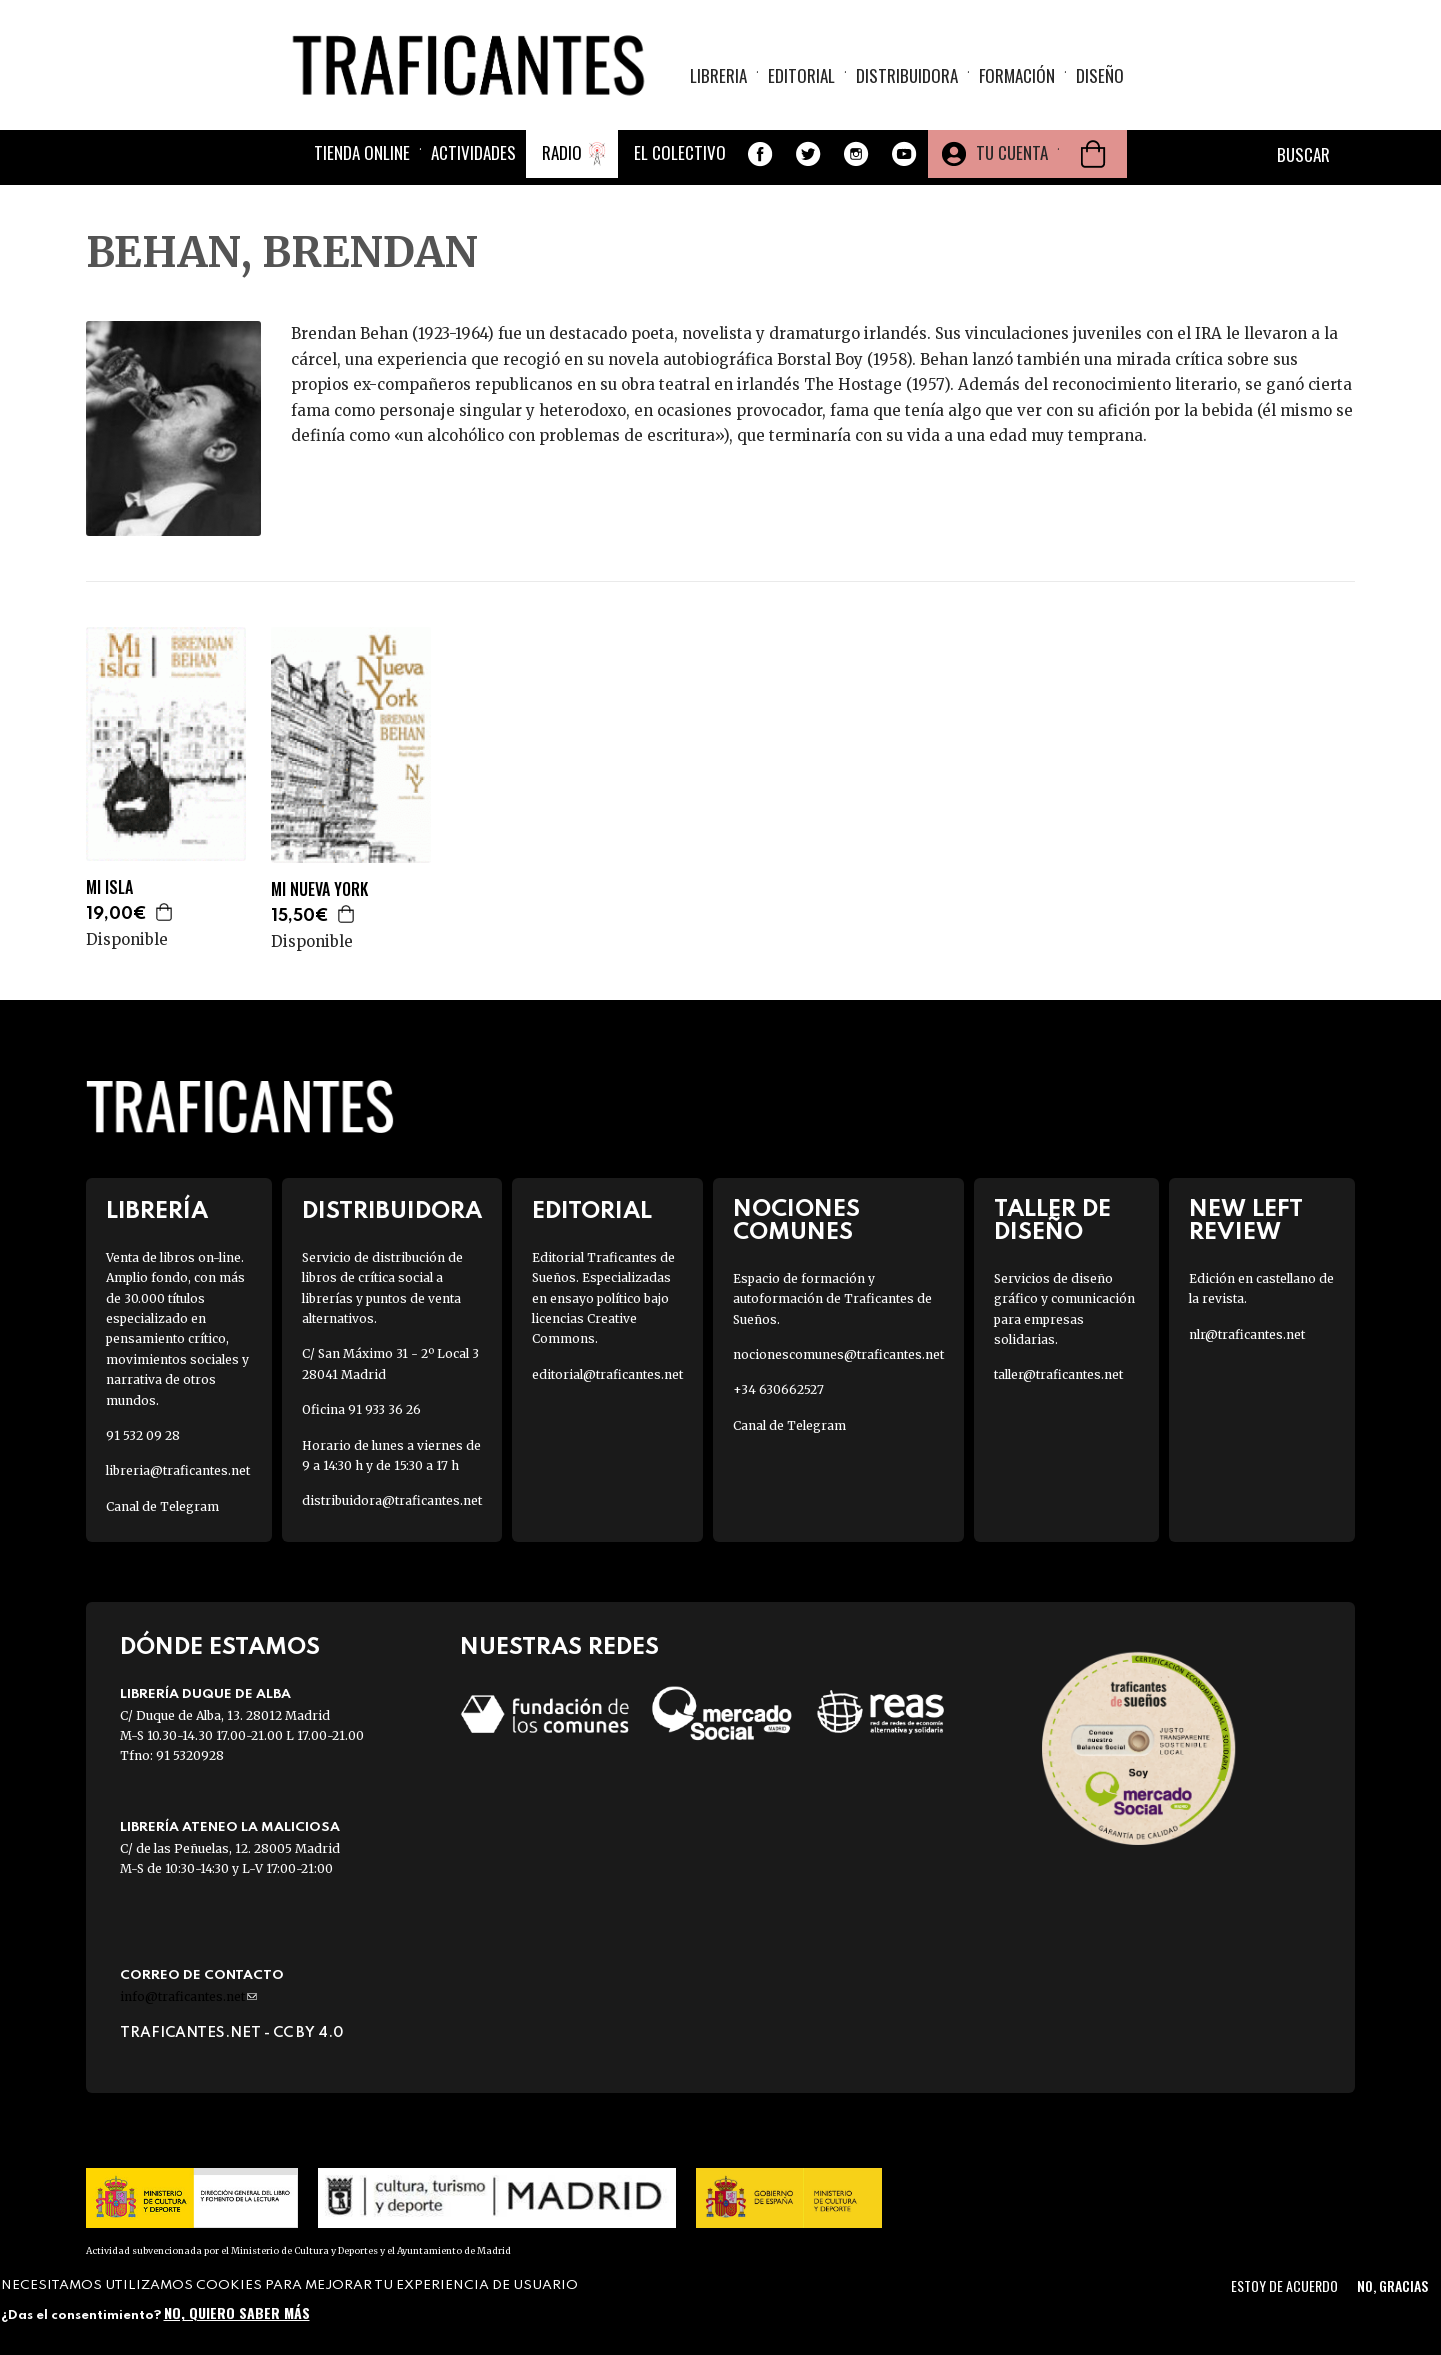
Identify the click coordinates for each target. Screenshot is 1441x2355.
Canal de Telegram (162, 1506)
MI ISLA (109, 887)
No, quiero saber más (237, 2312)
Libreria (718, 75)
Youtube (904, 154)
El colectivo (680, 152)
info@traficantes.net (188, 1996)
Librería (157, 1211)
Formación (1017, 75)
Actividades (473, 152)
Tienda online (362, 152)
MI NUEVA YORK (319, 889)
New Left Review (1246, 1221)
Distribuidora (907, 75)
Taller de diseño (1052, 1221)
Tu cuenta (1012, 152)
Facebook (760, 154)
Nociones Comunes (796, 1221)
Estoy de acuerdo (1284, 2285)
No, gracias (1392, 2285)
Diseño (1100, 75)
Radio (562, 152)
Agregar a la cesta (165, 912)
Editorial (801, 75)
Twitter (808, 154)
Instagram (856, 154)
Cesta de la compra (1093, 154)
